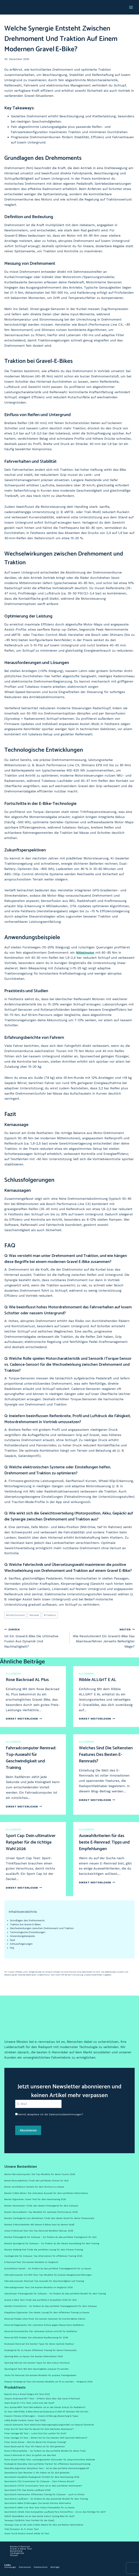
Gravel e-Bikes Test (21, 2548)
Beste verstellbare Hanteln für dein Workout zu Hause (34, 2186)
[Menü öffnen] (131, 7)
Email (19, 2123)
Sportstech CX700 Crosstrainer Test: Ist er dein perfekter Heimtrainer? (43, 2485)
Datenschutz (41, 2567)
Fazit (13, 1940)
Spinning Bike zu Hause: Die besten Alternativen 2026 (33, 2356)
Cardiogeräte (17, 2552)
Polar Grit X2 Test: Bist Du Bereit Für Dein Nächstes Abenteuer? (38, 2429)
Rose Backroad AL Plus (27, 1679)
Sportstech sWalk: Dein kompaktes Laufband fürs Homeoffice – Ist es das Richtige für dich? (55, 2511)
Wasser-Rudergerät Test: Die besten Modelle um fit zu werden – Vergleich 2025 (48, 2381)
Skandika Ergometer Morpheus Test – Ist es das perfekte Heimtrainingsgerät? (46, 2468)
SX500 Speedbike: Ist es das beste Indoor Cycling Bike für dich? (39, 2516)
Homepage (10, 2567)
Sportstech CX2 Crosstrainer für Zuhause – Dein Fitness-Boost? (39, 2481)
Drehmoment (15, 1615)
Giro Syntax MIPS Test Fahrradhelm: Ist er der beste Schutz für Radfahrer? (44, 2407)
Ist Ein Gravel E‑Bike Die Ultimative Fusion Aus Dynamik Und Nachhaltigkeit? (35, 1637)
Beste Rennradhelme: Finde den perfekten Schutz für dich (36, 2180)
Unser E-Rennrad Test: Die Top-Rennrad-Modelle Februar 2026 (38, 2230)
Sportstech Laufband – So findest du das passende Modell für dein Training (46, 2498)
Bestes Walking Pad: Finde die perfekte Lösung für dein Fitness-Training (43, 2249)
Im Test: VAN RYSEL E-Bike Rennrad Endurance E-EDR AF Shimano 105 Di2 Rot (46, 2411)
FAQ (12, 1947)
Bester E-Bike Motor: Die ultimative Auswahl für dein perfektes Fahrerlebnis (46, 2193)
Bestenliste (16, 2550)
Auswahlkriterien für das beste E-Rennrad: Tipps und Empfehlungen (104, 1842)
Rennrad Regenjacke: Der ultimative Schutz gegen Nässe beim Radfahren (44, 2325)
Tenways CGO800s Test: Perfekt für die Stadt (29, 2520)
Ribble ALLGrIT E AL (97, 1679)
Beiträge (55, 2567)
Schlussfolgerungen (21, 1943)
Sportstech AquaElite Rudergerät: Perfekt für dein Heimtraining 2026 (41, 2477)
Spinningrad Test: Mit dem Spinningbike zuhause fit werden (36, 2369)
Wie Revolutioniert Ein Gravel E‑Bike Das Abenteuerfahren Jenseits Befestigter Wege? (104, 1637)
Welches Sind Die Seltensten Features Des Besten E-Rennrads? (106, 1755)
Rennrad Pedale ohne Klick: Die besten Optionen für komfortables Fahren (44, 2318)
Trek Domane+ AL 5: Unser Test (21, 2529)
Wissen (14, 2555)
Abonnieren (28, 2130)
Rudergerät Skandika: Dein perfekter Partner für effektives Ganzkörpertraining (47, 2463)
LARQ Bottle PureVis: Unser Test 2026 (24, 2420)
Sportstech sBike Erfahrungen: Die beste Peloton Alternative (37, 2503)
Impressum (25, 2567)
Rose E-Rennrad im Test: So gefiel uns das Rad (30, 2455)
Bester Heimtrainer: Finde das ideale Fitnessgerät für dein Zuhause (41, 2205)
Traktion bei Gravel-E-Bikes (26, 1924)
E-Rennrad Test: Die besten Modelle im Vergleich (31, 2262)
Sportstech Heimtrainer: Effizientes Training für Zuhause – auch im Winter (44, 2494)
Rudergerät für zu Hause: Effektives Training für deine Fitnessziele (40, 2350)
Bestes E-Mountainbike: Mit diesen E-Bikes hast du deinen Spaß (39, 2224)
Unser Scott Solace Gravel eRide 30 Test (26, 2533)
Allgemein (13, 1673)
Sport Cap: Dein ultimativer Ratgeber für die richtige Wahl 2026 (31, 1842)
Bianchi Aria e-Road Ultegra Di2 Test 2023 (27, 2394)
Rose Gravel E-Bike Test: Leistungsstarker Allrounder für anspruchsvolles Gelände (49, 2459)
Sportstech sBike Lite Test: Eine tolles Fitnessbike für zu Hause (39, 2507)
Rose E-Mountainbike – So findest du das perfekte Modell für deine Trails (45, 2450)
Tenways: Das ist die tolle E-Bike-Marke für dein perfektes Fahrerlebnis (43, 2524)
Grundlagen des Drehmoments (28, 1920)
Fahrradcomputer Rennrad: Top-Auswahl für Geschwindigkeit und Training (31, 1758)
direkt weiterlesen (24, 1718)
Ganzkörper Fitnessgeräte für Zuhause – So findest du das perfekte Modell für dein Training (55, 2293)
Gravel (34, 1615)
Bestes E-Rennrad (20, 2546)
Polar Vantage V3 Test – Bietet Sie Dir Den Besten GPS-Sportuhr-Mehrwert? (45, 2437)
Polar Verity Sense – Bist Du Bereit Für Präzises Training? (35, 2442)
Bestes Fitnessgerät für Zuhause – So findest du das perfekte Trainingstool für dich (50, 2237)
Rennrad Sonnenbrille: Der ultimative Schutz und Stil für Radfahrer (40, 2331)
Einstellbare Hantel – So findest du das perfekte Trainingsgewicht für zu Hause (47, 2268)
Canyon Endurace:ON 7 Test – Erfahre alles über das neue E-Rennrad (42, 2398)
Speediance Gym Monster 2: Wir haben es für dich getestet (37, 2472)
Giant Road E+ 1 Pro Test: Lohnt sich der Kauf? (29, 2402)
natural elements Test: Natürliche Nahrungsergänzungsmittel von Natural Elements (49, 2424)
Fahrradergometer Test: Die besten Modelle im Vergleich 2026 (38, 2287)
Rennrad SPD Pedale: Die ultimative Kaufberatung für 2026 (36, 2337)
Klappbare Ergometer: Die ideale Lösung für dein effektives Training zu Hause (46, 2312)
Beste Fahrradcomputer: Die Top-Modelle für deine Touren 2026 (39, 2174)
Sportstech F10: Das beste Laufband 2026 (27, 2490)
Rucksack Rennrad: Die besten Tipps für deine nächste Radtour (39, 2343)
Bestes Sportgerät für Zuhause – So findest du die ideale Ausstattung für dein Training (51, 2243)
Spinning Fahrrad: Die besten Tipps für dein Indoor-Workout (37, 2362)
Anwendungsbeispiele (22, 1936)
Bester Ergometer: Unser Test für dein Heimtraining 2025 (35, 2199)
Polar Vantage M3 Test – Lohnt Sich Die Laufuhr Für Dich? (35, 2433)
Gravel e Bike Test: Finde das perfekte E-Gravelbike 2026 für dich (40, 2299)
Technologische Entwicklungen (28, 1932)
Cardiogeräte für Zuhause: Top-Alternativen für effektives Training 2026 (43, 2256)
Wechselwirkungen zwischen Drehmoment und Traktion (43, 1928)
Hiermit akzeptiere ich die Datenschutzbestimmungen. (50, 2114)
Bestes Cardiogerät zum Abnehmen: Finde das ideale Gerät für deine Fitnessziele (49, 2218)
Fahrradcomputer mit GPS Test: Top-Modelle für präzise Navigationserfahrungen (48, 2274)
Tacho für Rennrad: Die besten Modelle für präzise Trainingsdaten (40, 2375)
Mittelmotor (85, 952)
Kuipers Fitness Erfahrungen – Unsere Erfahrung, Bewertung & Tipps (41, 2416)
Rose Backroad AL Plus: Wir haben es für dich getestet (34, 2446)
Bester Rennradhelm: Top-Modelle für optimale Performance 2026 (41, 2212)
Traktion (50, 1615)
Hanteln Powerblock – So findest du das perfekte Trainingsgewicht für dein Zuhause (50, 2306)
